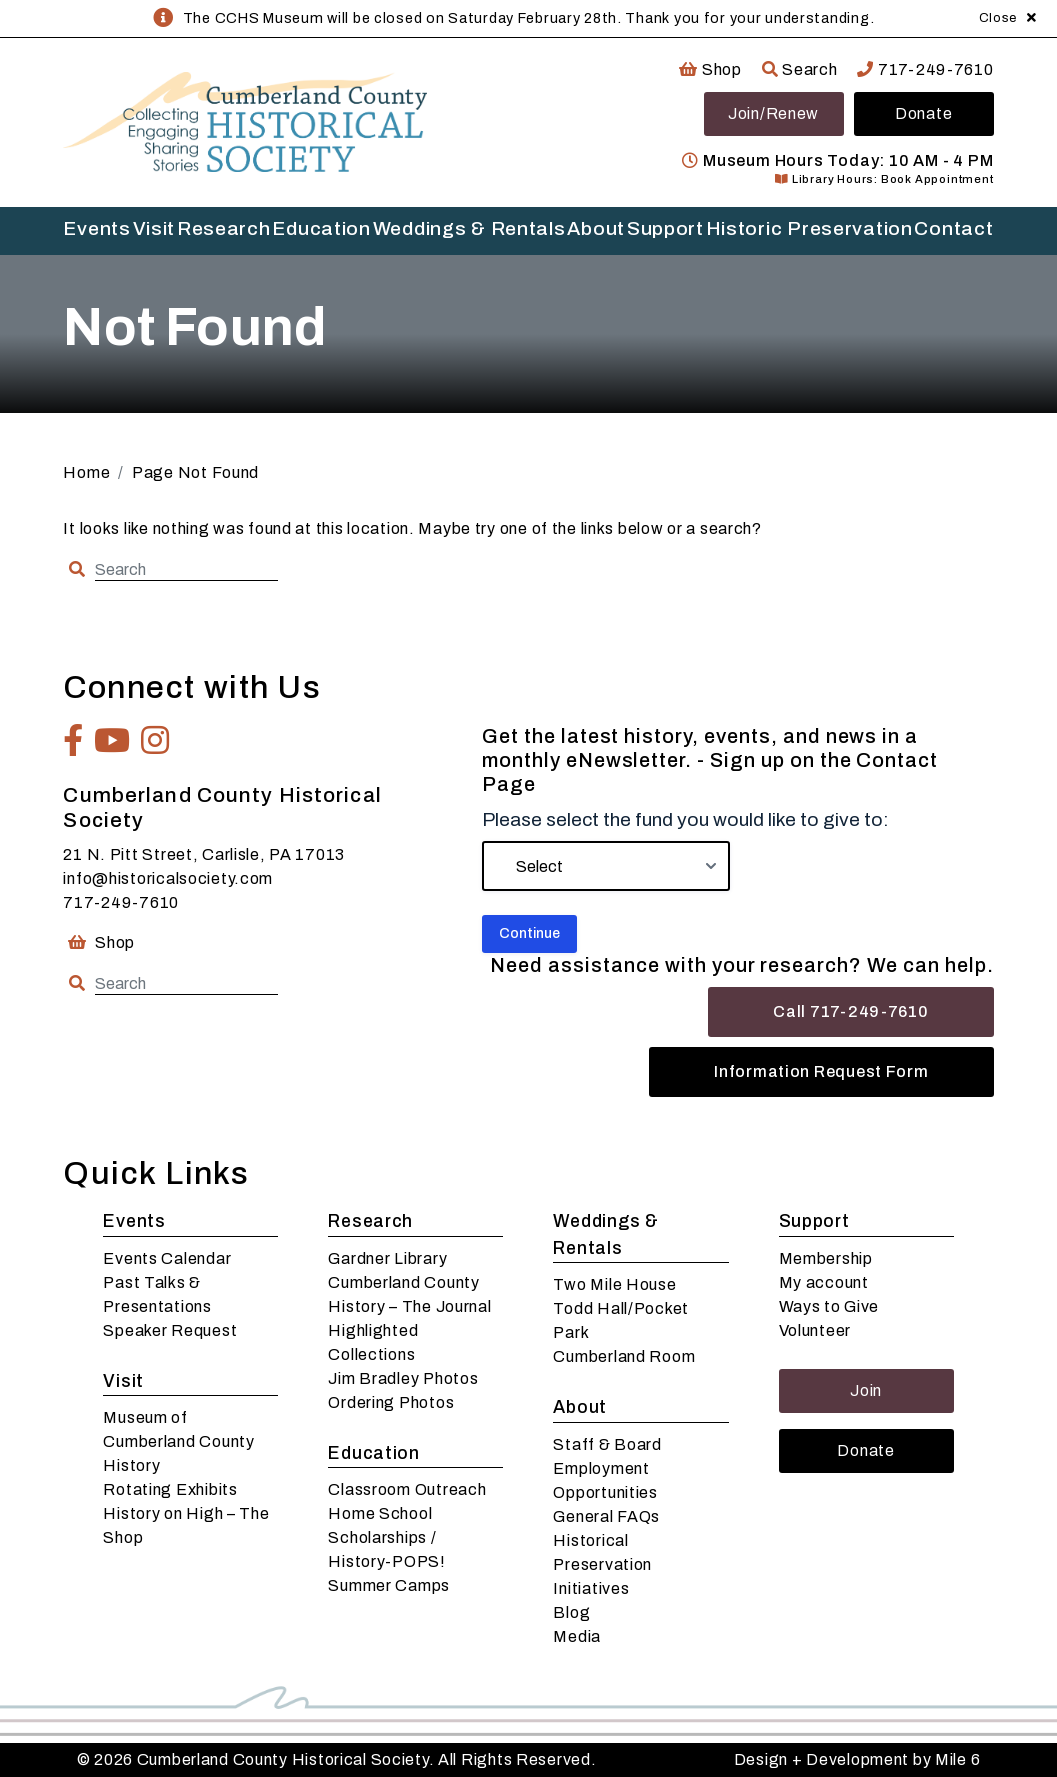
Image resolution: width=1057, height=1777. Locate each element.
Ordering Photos (391, 1402)
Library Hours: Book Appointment (884, 179)
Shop (710, 69)
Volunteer (815, 1330)
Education (321, 228)
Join (866, 1390)
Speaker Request (170, 1330)
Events (96, 228)
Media (577, 1636)
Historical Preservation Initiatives (602, 1564)
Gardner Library (387, 1258)
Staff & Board (607, 1444)
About (596, 228)
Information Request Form (821, 1071)
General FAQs (606, 1516)
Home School (380, 1513)
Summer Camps (389, 1585)
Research (224, 228)
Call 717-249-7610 (850, 1011)
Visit (154, 228)
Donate (923, 113)
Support (665, 228)
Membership (826, 1258)
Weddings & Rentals (469, 228)
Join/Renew (773, 113)
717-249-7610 (925, 69)
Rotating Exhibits (170, 1489)
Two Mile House (614, 1284)
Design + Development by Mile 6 (857, 1759)
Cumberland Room (624, 1356)
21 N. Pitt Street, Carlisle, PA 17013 (204, 854)
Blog (571, 1612)
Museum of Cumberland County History (178, 1441)
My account (824, 1282)
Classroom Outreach (407, 1489)
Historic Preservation (809, 228)
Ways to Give (829, 1306)
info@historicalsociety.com (168, 878)
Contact (953, 228)
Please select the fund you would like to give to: (685, 819)
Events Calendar (167, 1258)
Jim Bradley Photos (403, 1378)
